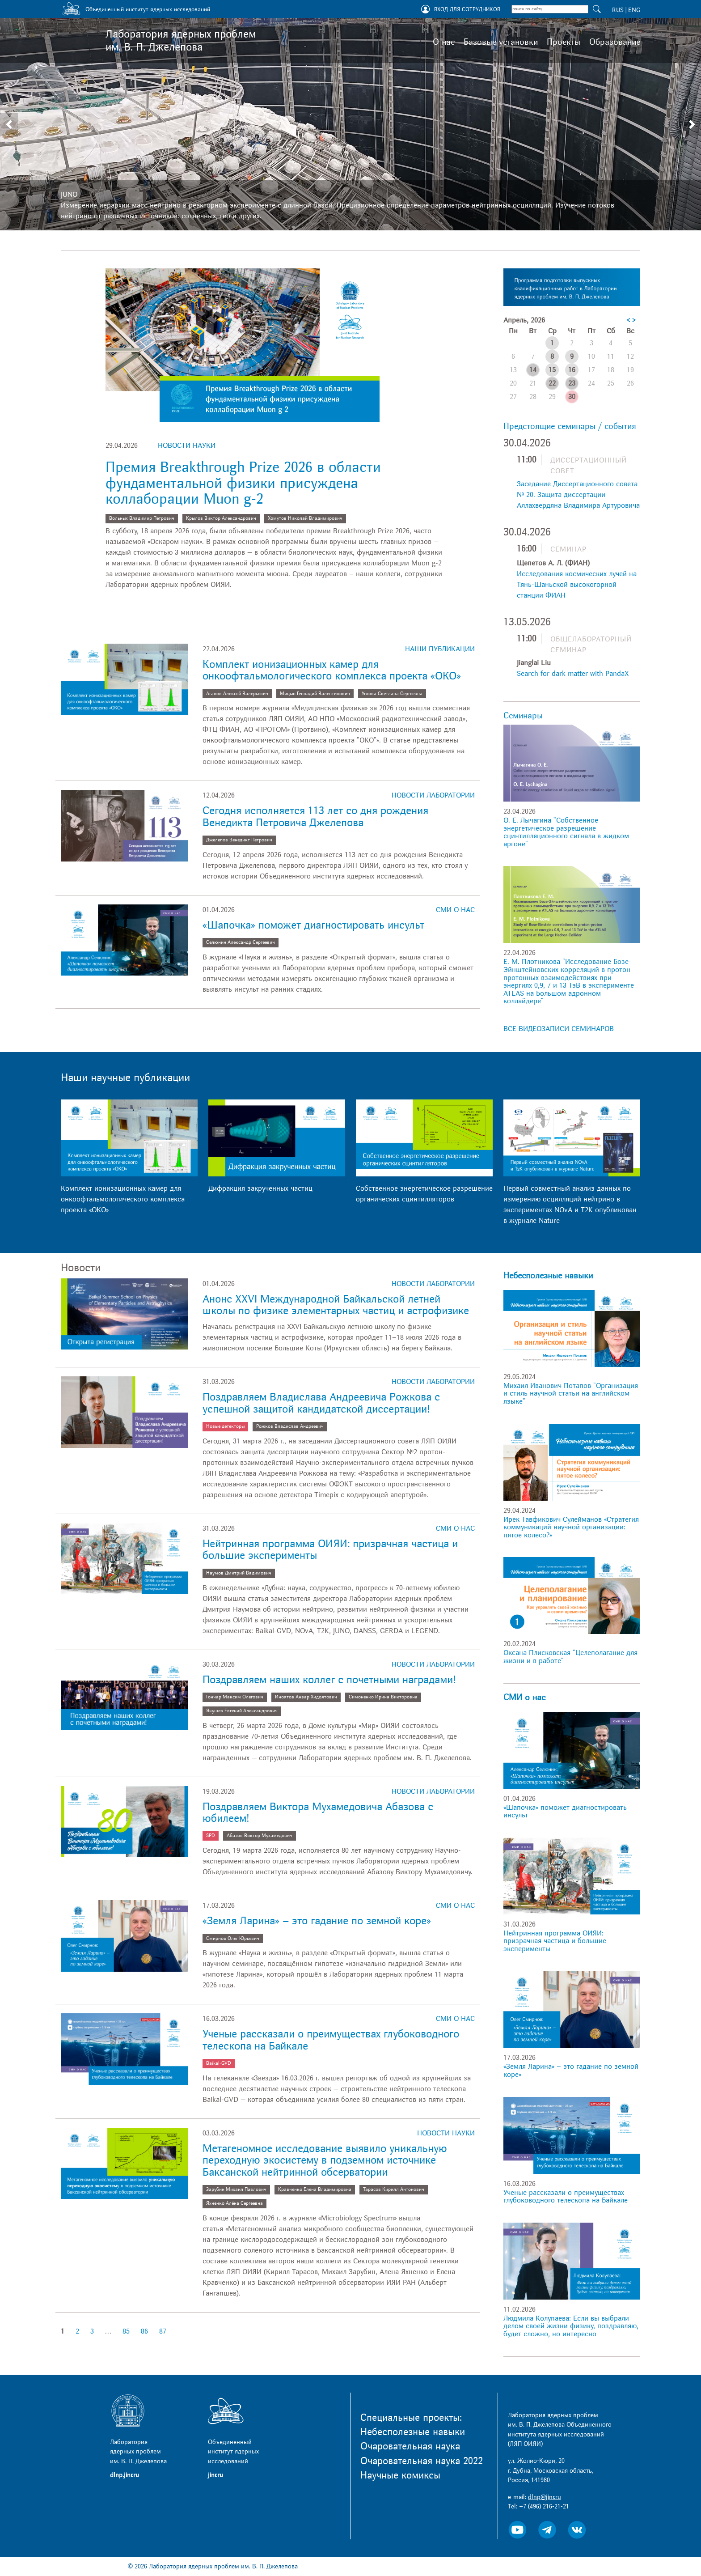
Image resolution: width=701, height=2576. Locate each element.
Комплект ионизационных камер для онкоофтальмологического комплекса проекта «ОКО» (332, 670)
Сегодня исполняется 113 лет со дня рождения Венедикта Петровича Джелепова (315, 816)
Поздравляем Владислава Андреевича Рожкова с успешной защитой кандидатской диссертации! (321, 1403)
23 (571, 383)
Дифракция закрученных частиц (260, 1188)
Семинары (523, 715)
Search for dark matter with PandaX (573, 673)
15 (552, 369)
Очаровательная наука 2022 (421, 2461)
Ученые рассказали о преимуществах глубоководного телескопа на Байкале (331, 2040)
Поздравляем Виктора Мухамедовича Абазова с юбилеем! (318, 1812)
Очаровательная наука (410, 2446)
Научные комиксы (400, 2475)
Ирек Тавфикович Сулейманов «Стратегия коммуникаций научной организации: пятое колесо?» (571, 1527)
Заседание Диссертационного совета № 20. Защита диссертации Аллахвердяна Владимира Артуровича (578, 495)
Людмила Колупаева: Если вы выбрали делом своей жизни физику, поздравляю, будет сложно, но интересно (570, 2326)
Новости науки (186, 445)
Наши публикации (440, 649)
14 (532, 369)
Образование (614, 42)
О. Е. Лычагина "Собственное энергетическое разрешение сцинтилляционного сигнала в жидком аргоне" (566, 832)
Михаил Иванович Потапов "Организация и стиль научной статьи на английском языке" (570, 1393)
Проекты (563, 42)
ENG (634, 10)
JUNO (69, 194)
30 (571, 396)
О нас (444, 42)
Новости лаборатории (433, 795)
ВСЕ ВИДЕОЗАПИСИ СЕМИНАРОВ (558, 1028)
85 (126, 2331)
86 (144, 2331)
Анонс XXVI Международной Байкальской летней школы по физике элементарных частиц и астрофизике (336, 1305)
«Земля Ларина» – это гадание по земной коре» (317, 1920)
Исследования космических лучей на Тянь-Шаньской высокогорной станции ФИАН (577, 584)
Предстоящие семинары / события (569, 426)
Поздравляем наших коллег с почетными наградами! (329, 1679)
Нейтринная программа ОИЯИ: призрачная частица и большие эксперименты (330, 1549)
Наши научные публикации (125, 1077)
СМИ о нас (455, 909)
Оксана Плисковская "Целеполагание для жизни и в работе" (570, 1656)
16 (571, 369)
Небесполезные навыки (548, 1275)
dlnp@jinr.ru (544, 2497)
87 (162, 2331)
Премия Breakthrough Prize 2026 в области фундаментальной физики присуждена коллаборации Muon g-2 (243, 483)
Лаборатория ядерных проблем (181, 41)
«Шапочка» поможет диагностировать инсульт (313, 925)
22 (552, 383)
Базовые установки (501, 42)
